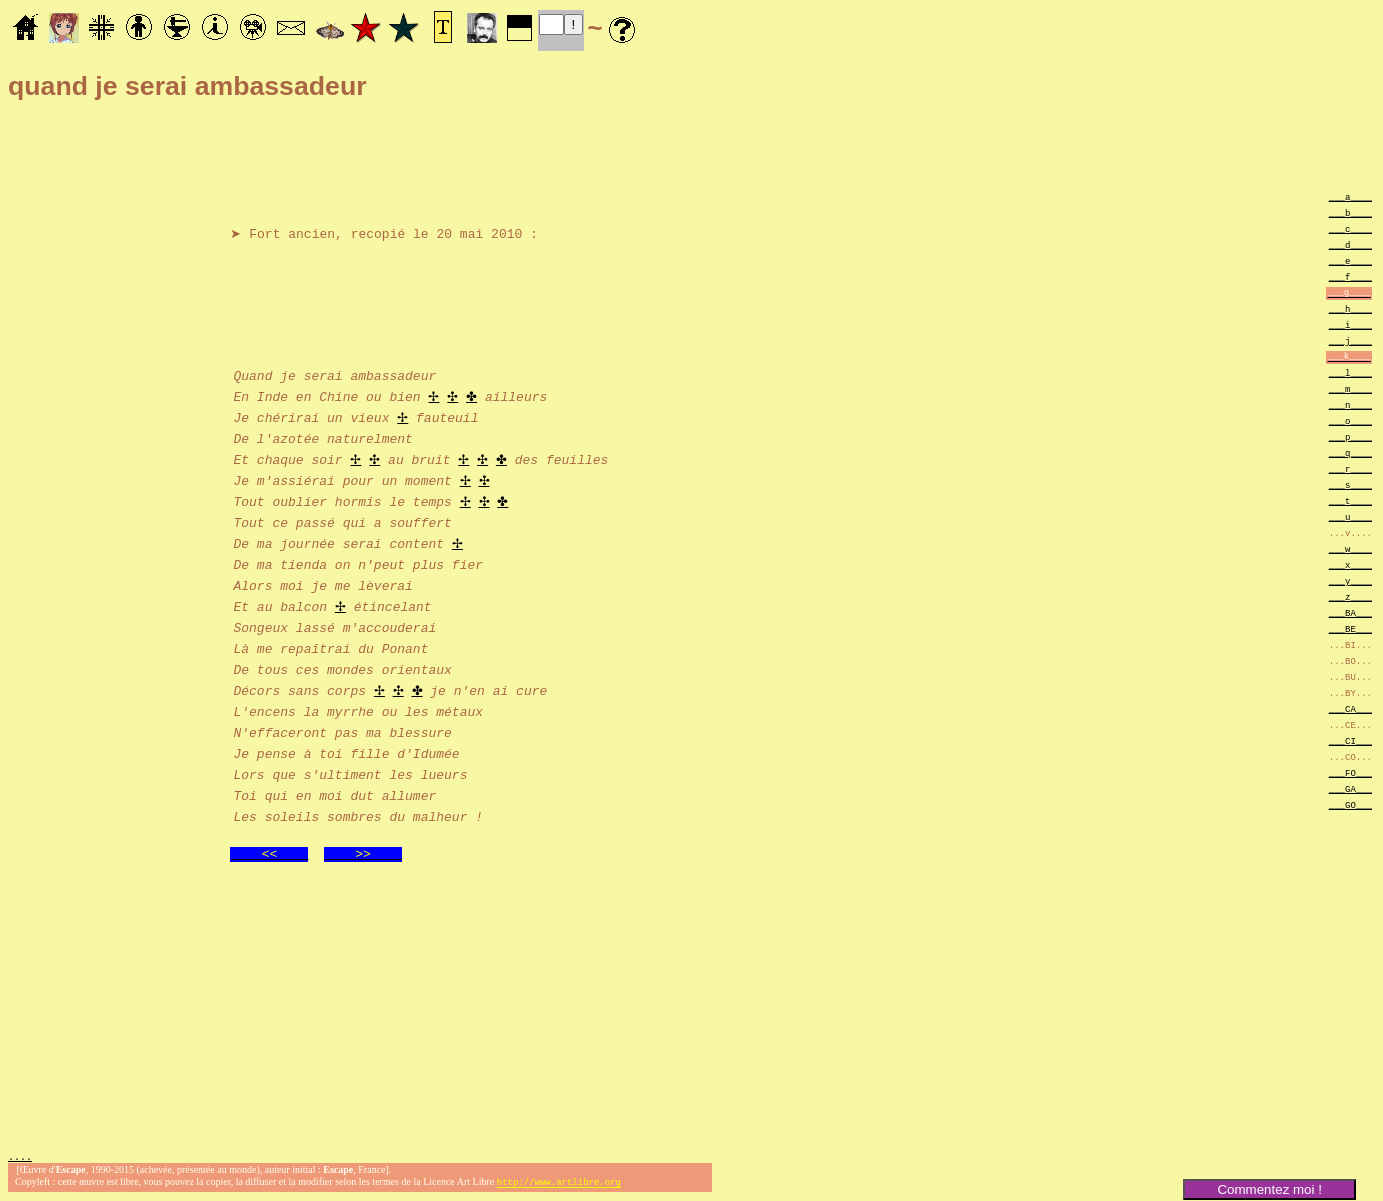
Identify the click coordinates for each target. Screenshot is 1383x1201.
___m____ (1350, 388)
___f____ (1350, 276)
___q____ (1350, 452)
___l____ (1350, 372)
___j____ (1350, 340)
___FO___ (1350, 772)
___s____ (1350, 484)
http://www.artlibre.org (559, 1184)
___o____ (1350, 420)
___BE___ (1350, 628)
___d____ (1350, 244)
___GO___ (1350, 804)
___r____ (1350, 468)
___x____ (1350, 564)
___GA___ (1350, 788)
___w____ (1350, 548)
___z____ (1350, 596)
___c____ (1350, 228)
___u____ (1350, 516)
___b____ (1350, 212)
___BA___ (1350, 612)
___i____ (1350, 324)
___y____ (1350, 580)
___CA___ (1350, 708)
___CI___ (1350, 740)
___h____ (1350, 308)
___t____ (1350, 500)
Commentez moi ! (1269, 1189)
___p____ (1350, 436)
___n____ (1350, 404)
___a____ (1350, 196)
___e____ (1350, 260)
